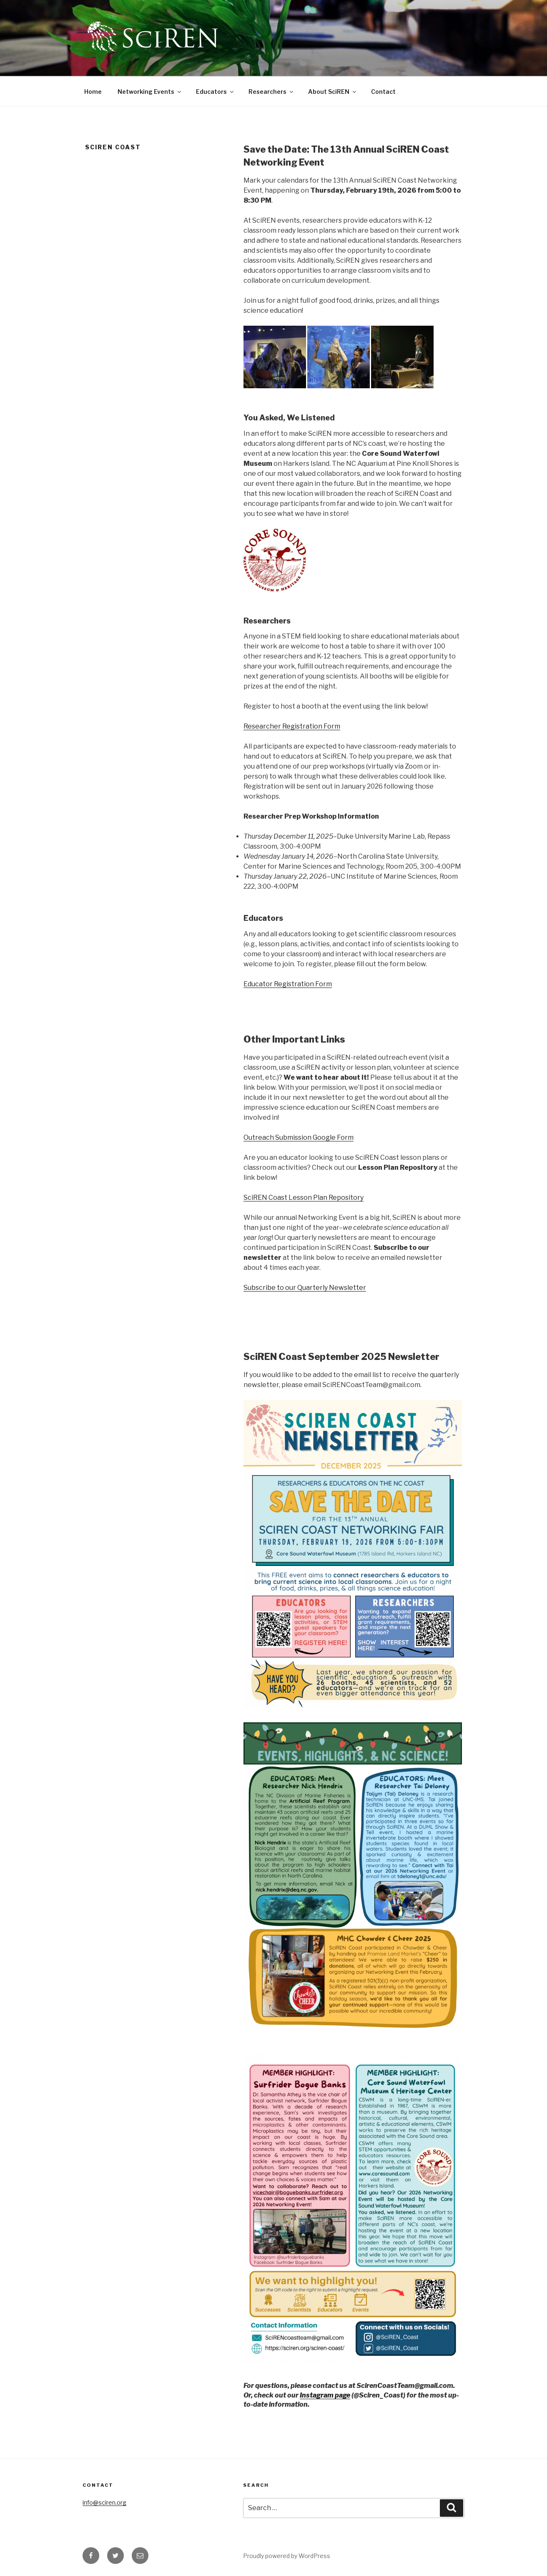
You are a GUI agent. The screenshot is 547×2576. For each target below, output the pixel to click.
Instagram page (325, 2395)
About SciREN (332, 91)
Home (93, 91)
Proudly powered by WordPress (286, 2555)
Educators (215, 91)
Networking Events (150, 91)
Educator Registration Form (287, 984)
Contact (383, 91)
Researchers (271, 91)
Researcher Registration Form (291, 726)
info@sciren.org (104, 2502)
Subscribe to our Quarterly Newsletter (304, 1288)
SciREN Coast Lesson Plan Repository (303, 1197)
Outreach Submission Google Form (298, 1137)
